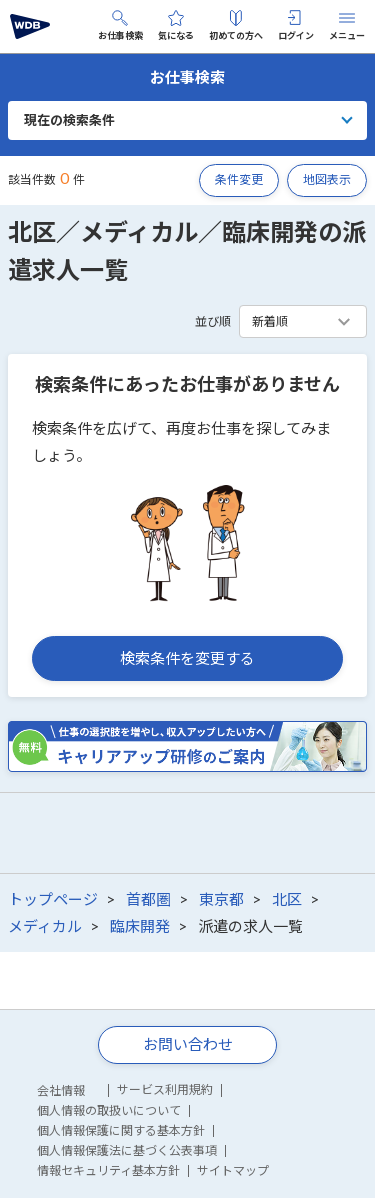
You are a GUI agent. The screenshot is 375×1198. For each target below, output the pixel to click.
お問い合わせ (188, 1044)
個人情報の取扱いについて (109, 1110)
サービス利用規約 (165, 1089)
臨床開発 (140, 926)
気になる (176, 25)
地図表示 (327, 179)
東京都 (221, 899)
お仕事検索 (120, 25)
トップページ (53, 899)
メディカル (45, 926)
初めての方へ (236, 25)
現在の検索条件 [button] (69, 120)
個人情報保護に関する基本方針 (121, 1130)
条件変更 (239, 179)
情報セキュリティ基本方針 (108, 1170)
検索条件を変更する (187, 658)
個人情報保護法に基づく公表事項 (127, 1150)
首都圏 (148, 899)
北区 (287, 899)
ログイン (296, 25)
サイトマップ (233, 1170)
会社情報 (61, 1090)
